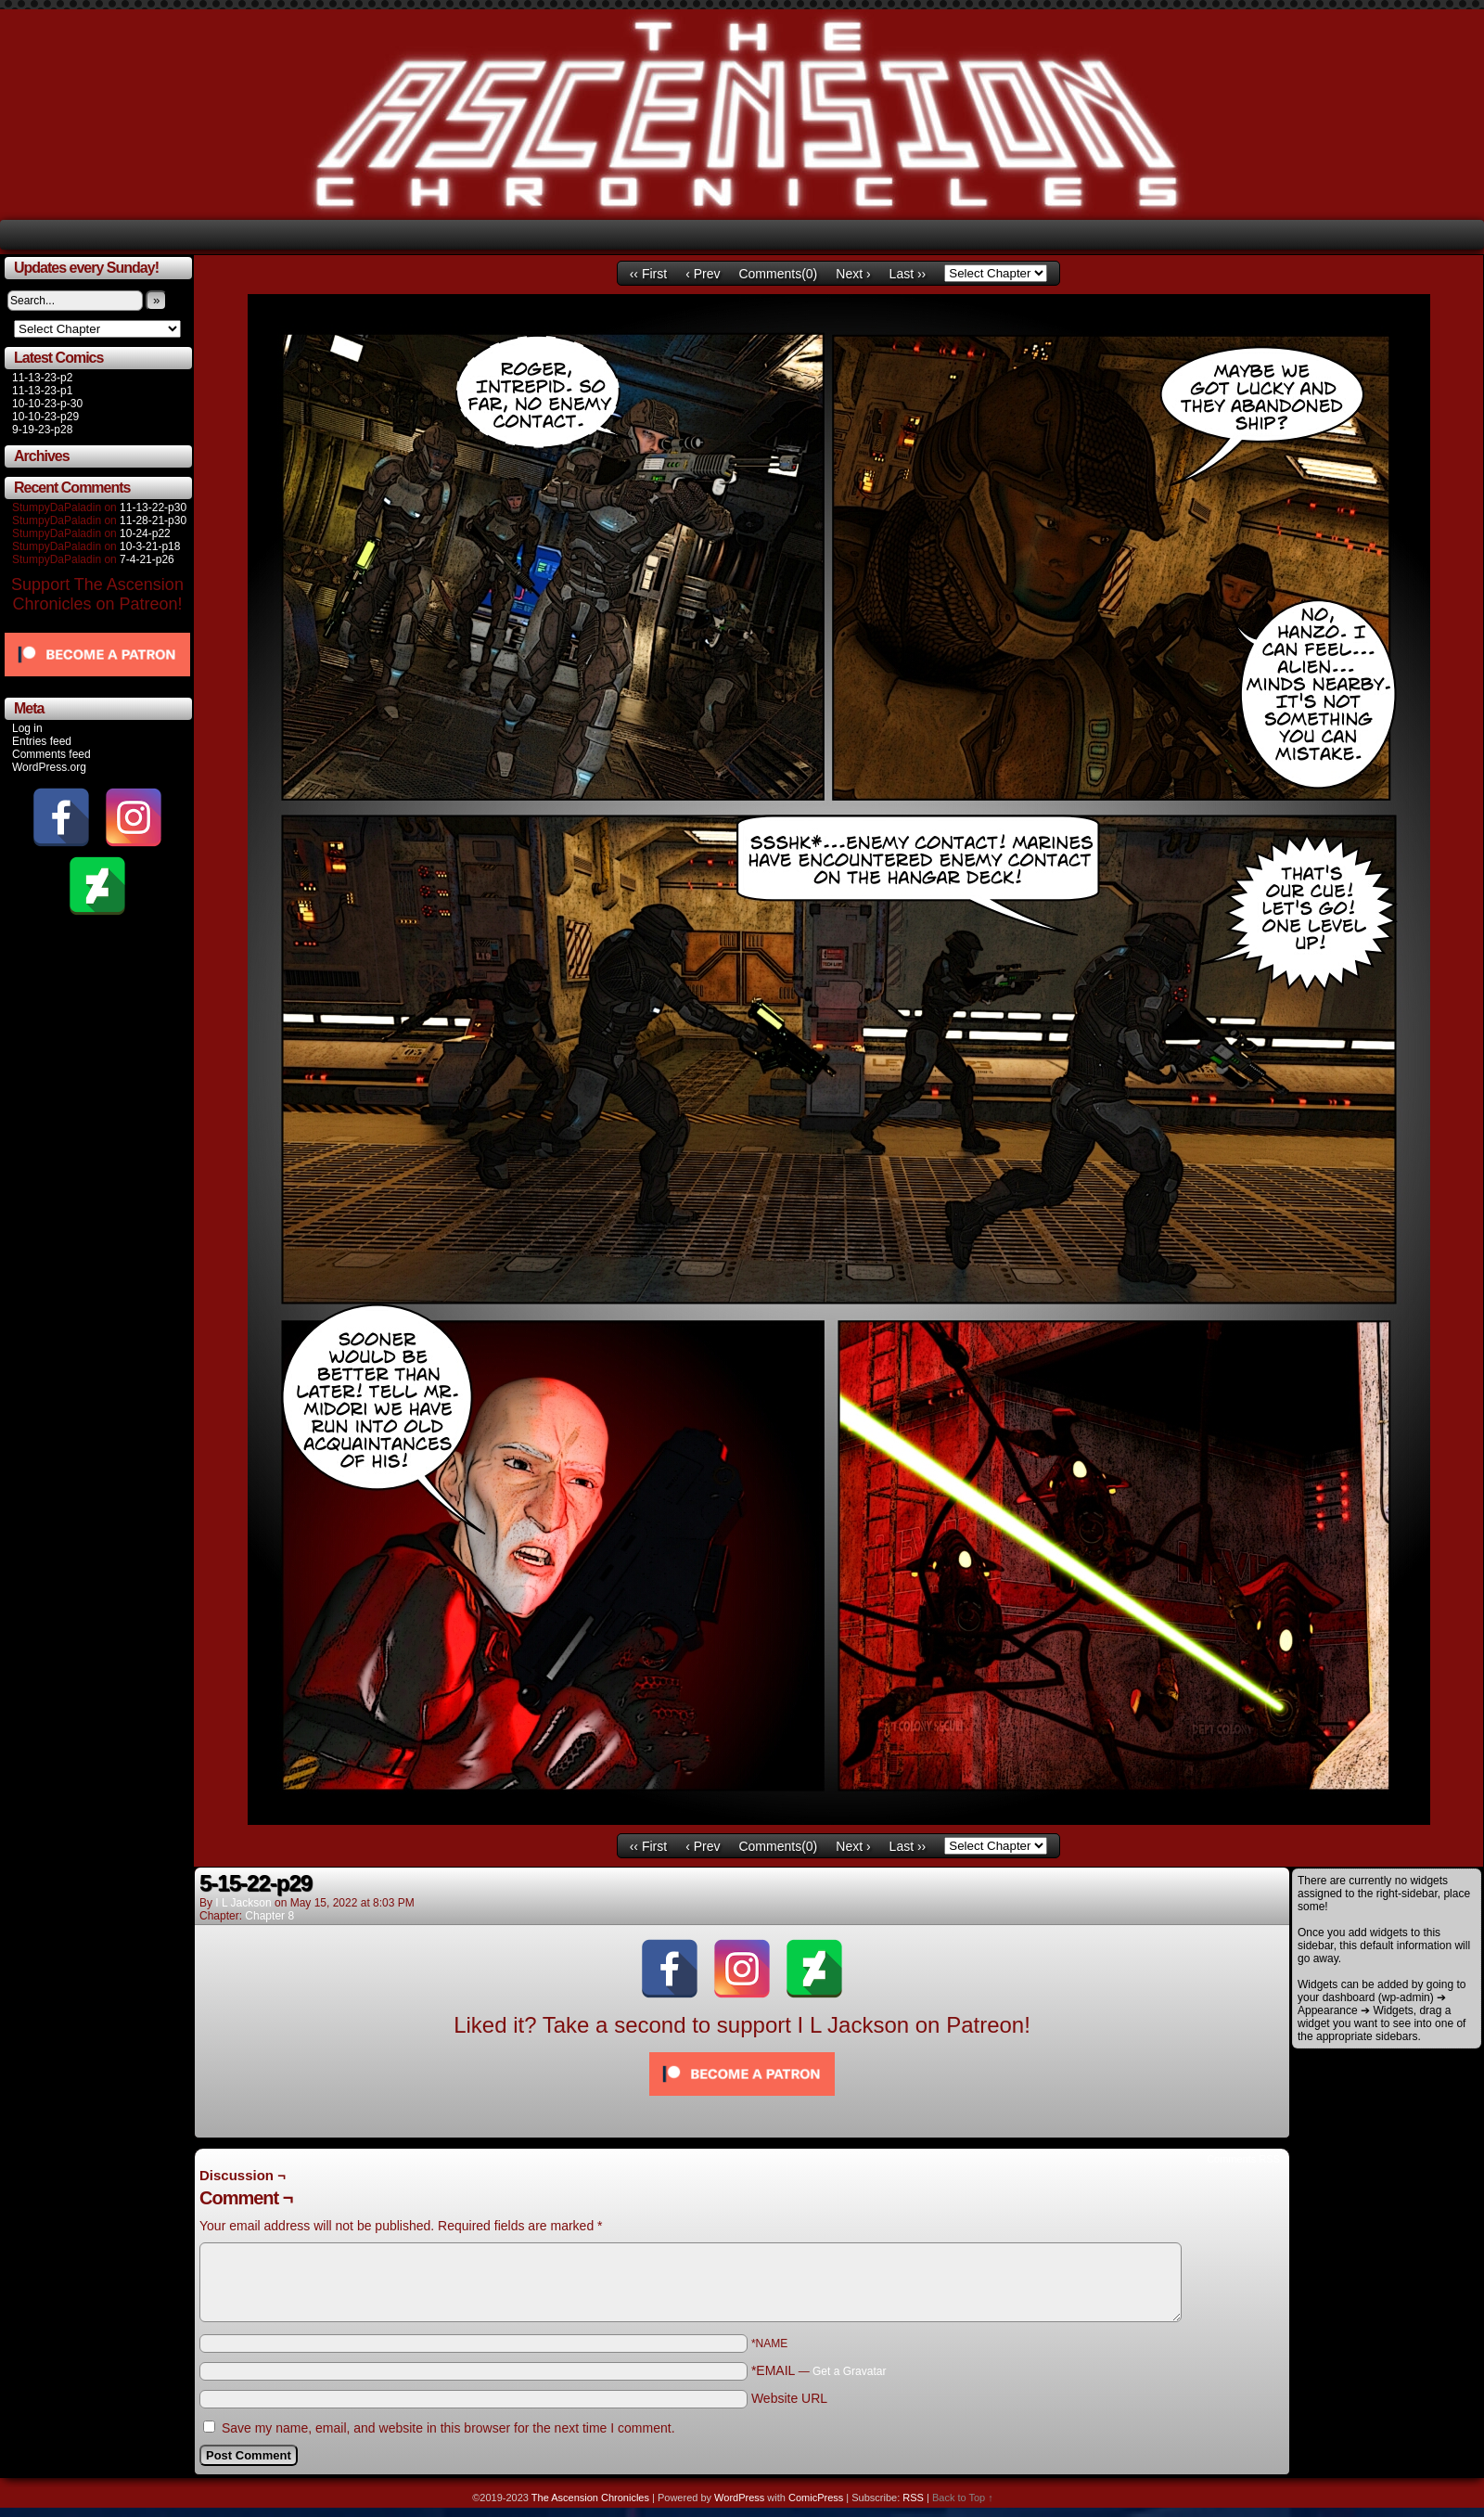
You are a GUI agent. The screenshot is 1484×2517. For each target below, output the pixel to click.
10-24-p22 (145, 533)
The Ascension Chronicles (590, 2497)
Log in (27, 728)
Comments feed (51, 754)
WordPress (739, 2497)
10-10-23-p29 (45, 416)
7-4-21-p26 (147, 559)
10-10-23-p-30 (47, 403)
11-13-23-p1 (42, 390)
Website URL (789, 2398)
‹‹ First (648, 273)
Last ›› (908, 273)
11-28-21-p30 (153, 520)
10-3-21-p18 (150, 546)
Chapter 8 (269, 1915)
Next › (853, 273)
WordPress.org (49, 767)
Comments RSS (1243, 2158)
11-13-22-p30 (153, 507)
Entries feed (41, 741)
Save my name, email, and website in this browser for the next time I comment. (448, 2428)
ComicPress (815, 2497)
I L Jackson (243, 1902)
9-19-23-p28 (42, 429)
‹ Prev (702, 273)
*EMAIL (819, 2370)
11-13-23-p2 (42, 377)
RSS (913, 2497)
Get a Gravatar (849, 2371)
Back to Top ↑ (962, 2497)
